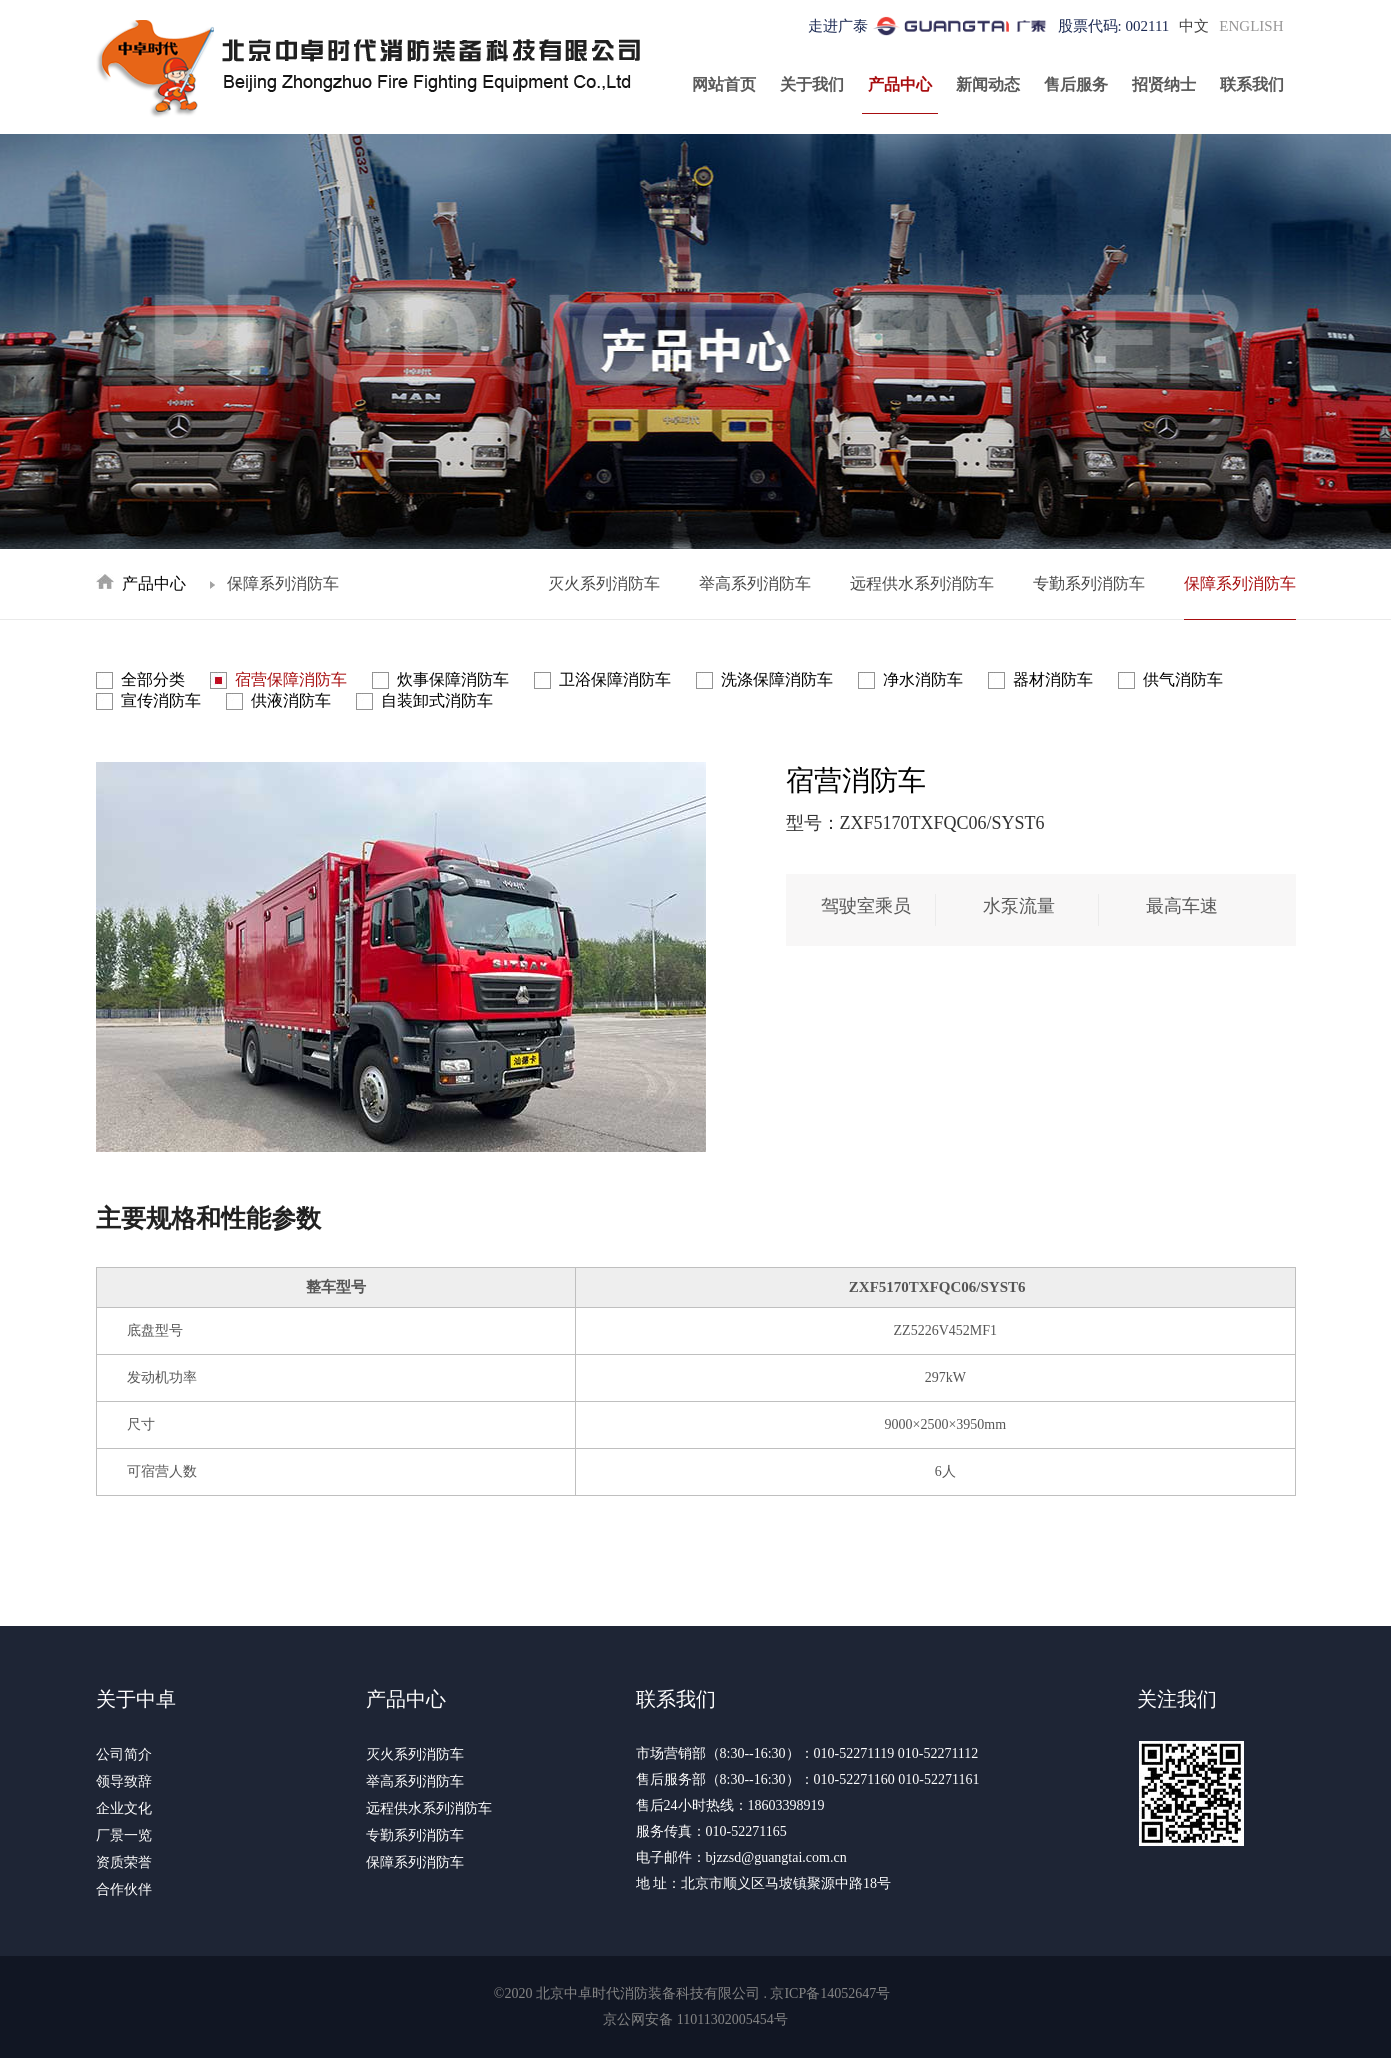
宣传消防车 (161, 700)
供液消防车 (291, 700)
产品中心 (900, 84)
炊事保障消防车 (453, 679)
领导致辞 (124, 1781)
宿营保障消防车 (291, 679)
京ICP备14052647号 (830, 1993)
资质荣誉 (124, 1862)
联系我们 (1252, 84)
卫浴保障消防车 (615, 679)
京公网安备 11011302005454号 (695, 2019)
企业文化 (124, 1808)
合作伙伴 (124, 1889)
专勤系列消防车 (1089, 583)
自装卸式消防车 (437, 700)
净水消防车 (923, 679)
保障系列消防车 (1240, 583)
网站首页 (724, 84)
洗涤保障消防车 (777, 679)
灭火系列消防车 (604, 583)
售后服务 (1076, 84)
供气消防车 (1183, 679)
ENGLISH (1251, 26)
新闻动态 (988, 84)
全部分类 (153, 679)
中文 (1194, 26)
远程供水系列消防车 (922, 583)
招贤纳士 (1164, 84)
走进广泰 (838, 26)
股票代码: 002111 (1114, 26)
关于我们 (812, 84)
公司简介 (124, 1754)
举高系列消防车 (755, 583)
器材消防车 (1053, 679)
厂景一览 (124, 1835)
